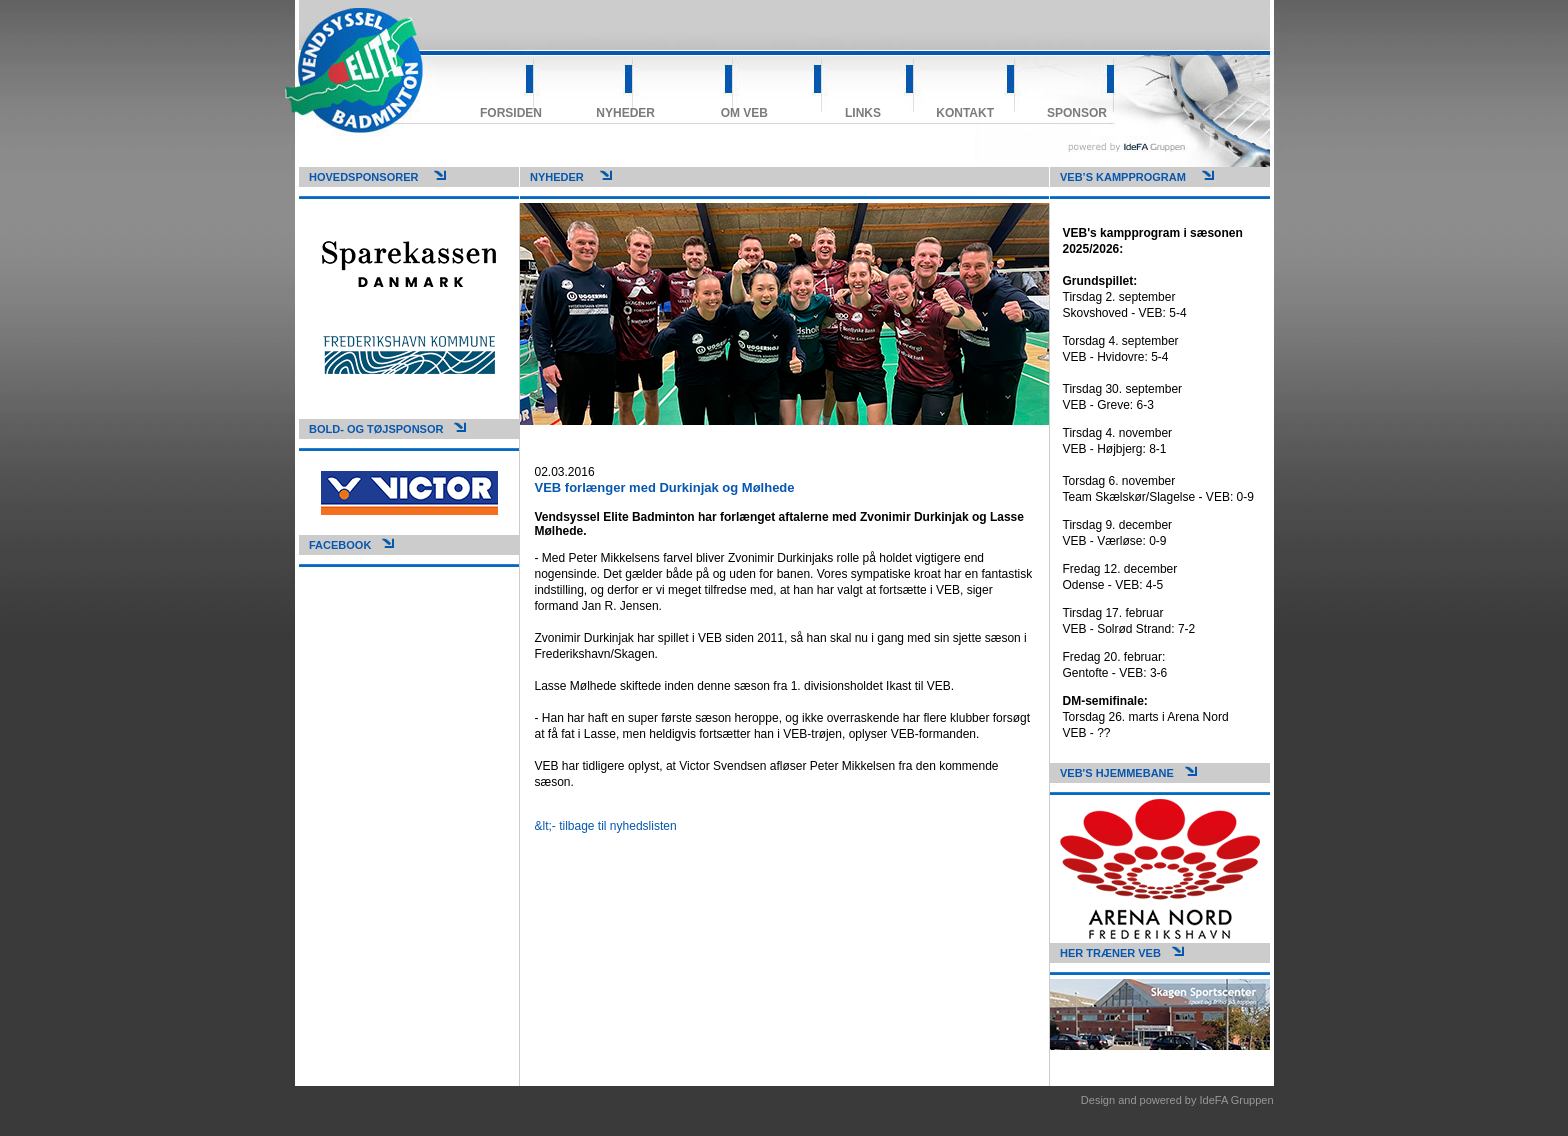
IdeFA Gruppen (1237, 1100)
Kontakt (965, 113)
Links (863, 113)
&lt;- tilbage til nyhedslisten (606, 826)
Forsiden (511, 113)
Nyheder (625, 113)
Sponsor (1077, 113)
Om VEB (744, 113)
